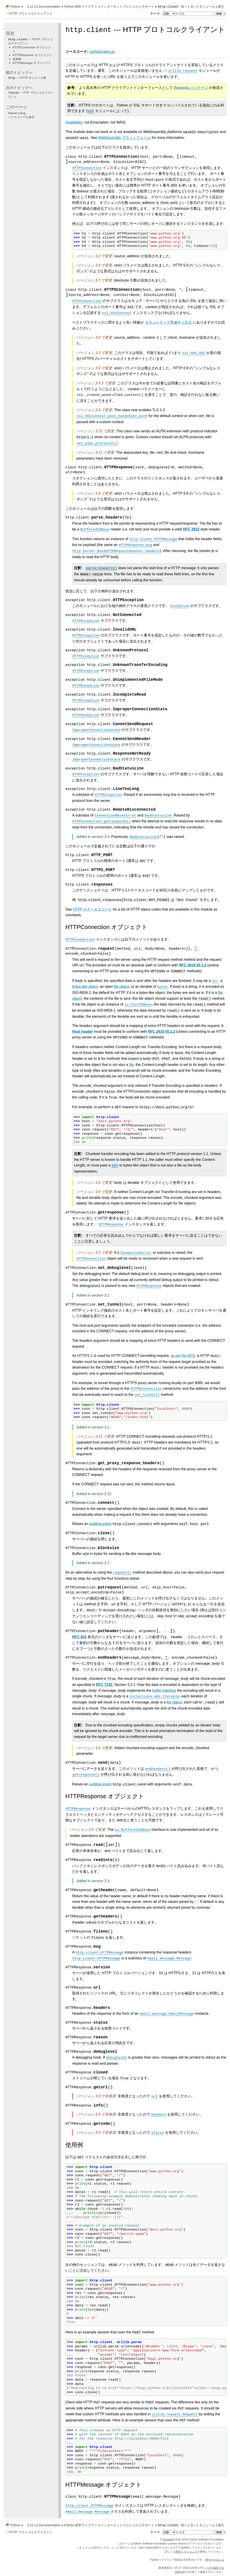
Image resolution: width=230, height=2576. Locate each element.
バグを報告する (214, 2567)
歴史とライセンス (186, 2551)
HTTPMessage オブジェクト (32, 63)
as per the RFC (183, 1356)
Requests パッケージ (191, 88)
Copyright (168, 2539)
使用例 (17, 59)
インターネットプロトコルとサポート (127, 6)
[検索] (196, 14)
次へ (193, 6)
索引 (221, 6)
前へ (184, 6)
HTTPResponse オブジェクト (32, 55)
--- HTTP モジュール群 (27, 77)
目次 (10, 33)
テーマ (163, 13)
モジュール (207, 6)
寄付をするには (214, 2559)
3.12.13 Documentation (44, 6)
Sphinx (179, 2572)
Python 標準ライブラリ (80, 6)
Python (15, 6)
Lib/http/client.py (102, 52)
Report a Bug (17, 113)
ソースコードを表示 (21, 117)
